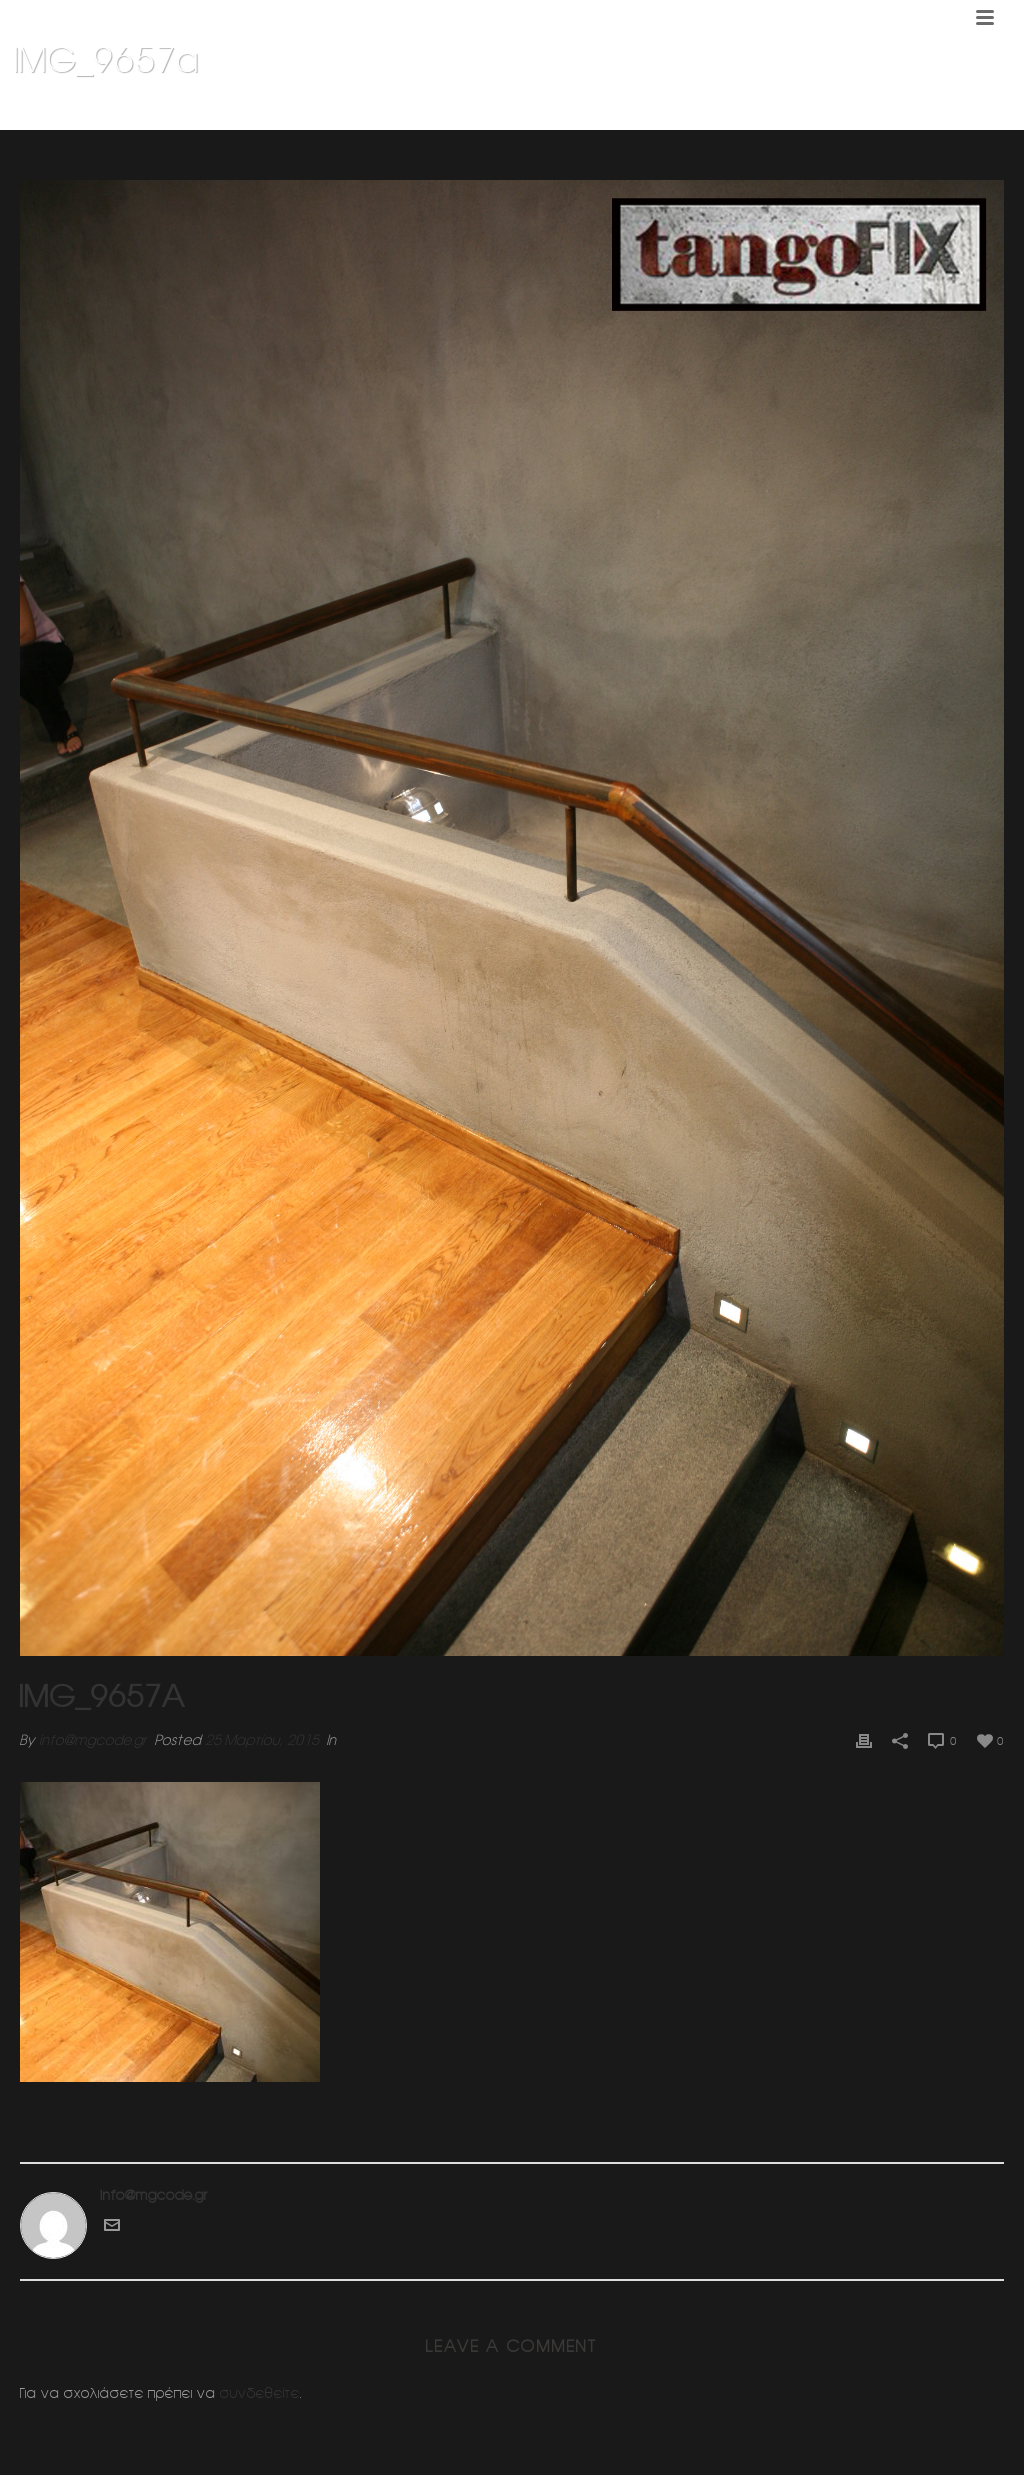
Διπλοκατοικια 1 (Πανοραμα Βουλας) (800, 111)
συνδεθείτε (260, 2393)
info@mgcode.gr (93, 1740)
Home (657, 111)
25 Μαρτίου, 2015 (262, 1740)
